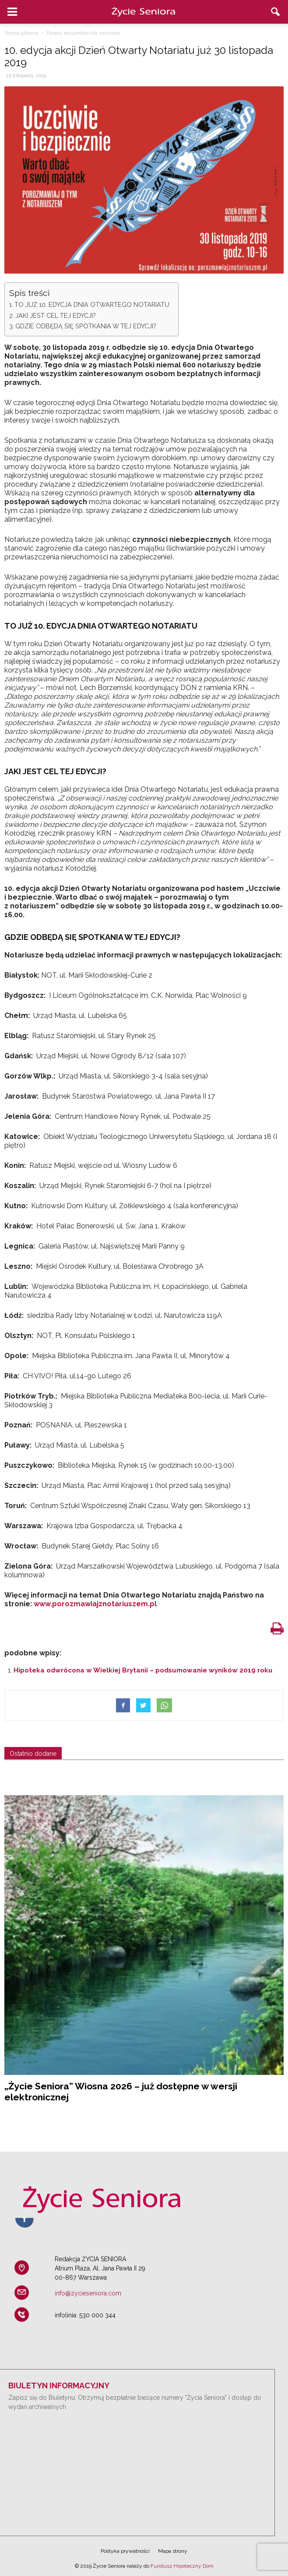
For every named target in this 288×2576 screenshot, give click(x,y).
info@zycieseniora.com (88, 2293)
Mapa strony (172, 2551)
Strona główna (21, 33)
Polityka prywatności (125, 2551)
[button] (275, 12)
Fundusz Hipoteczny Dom (182, 2566)
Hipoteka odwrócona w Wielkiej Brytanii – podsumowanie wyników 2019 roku (143, 1670)
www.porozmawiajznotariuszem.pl (95, 1604)
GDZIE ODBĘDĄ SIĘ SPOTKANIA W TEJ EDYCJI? (85, 326)
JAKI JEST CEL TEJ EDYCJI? (55, 315)
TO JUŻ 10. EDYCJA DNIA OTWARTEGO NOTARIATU (91, 304)
